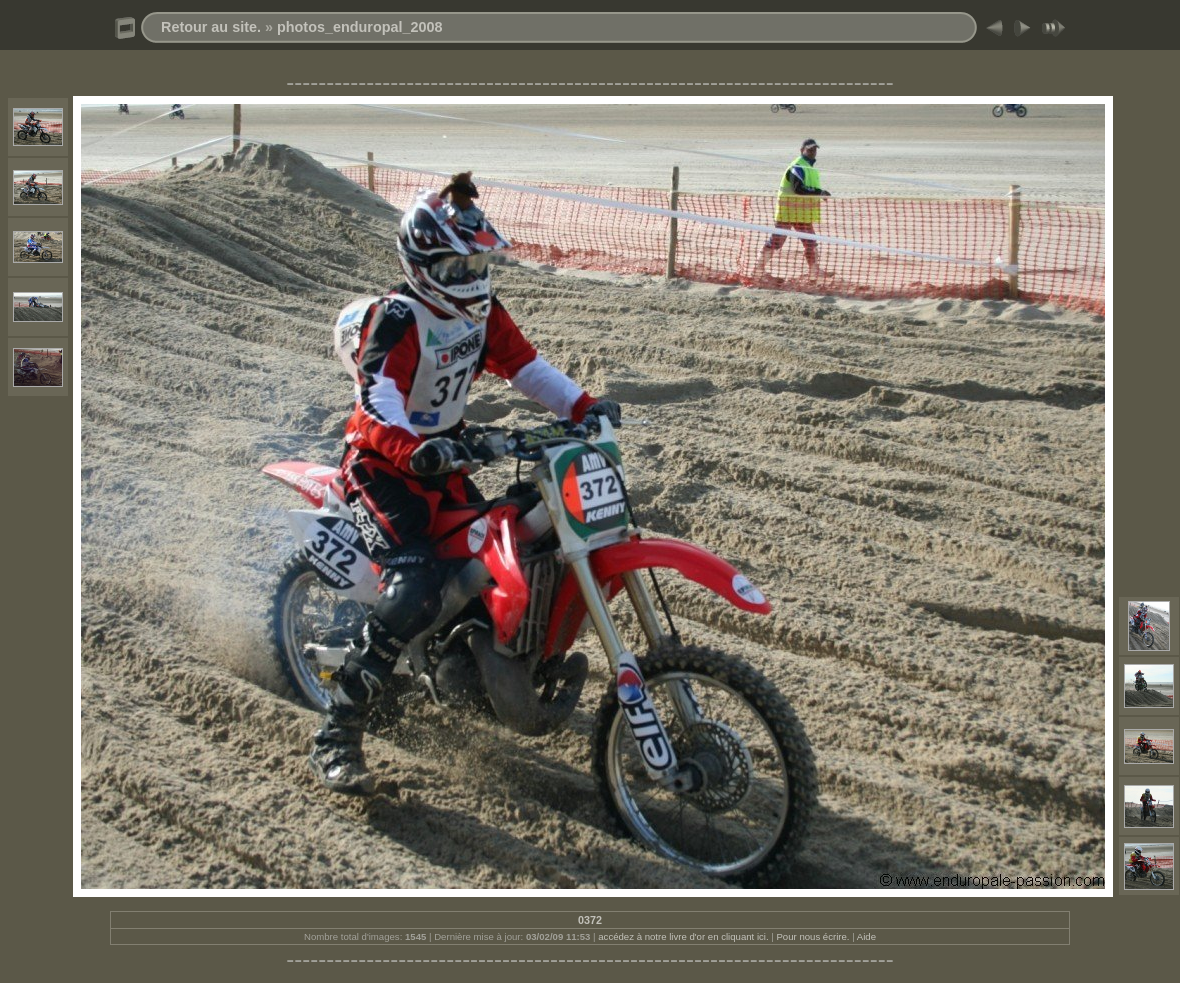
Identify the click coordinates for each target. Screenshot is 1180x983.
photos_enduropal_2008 (360, 27)
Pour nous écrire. (812, 936)
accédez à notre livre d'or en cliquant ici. (683, 936)
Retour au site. (211, 27)
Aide (866, 936)
